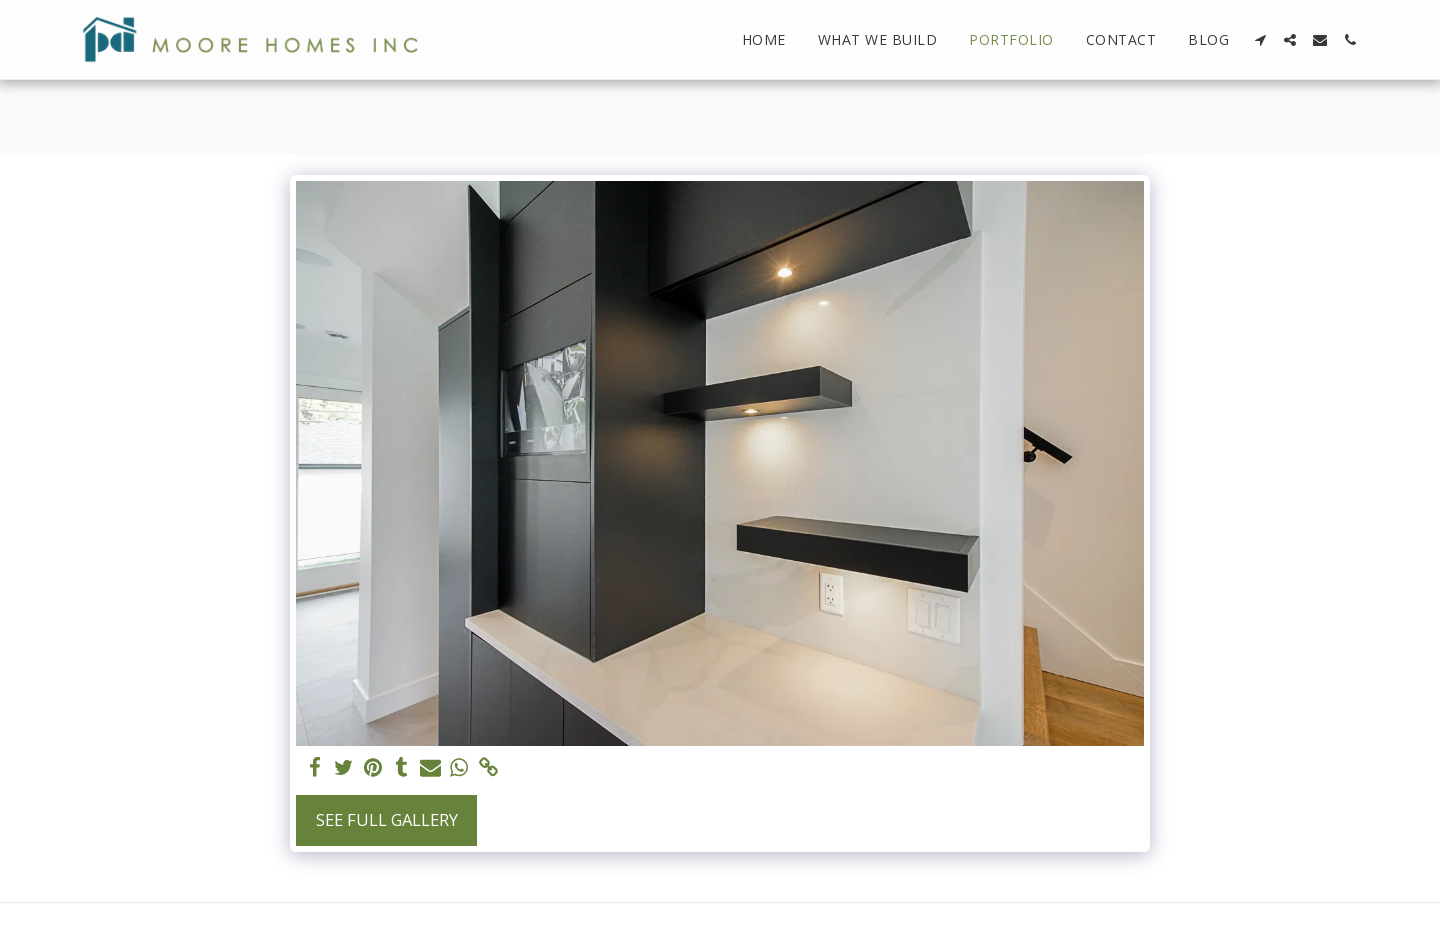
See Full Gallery (387, 819)
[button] (1260, 40)
